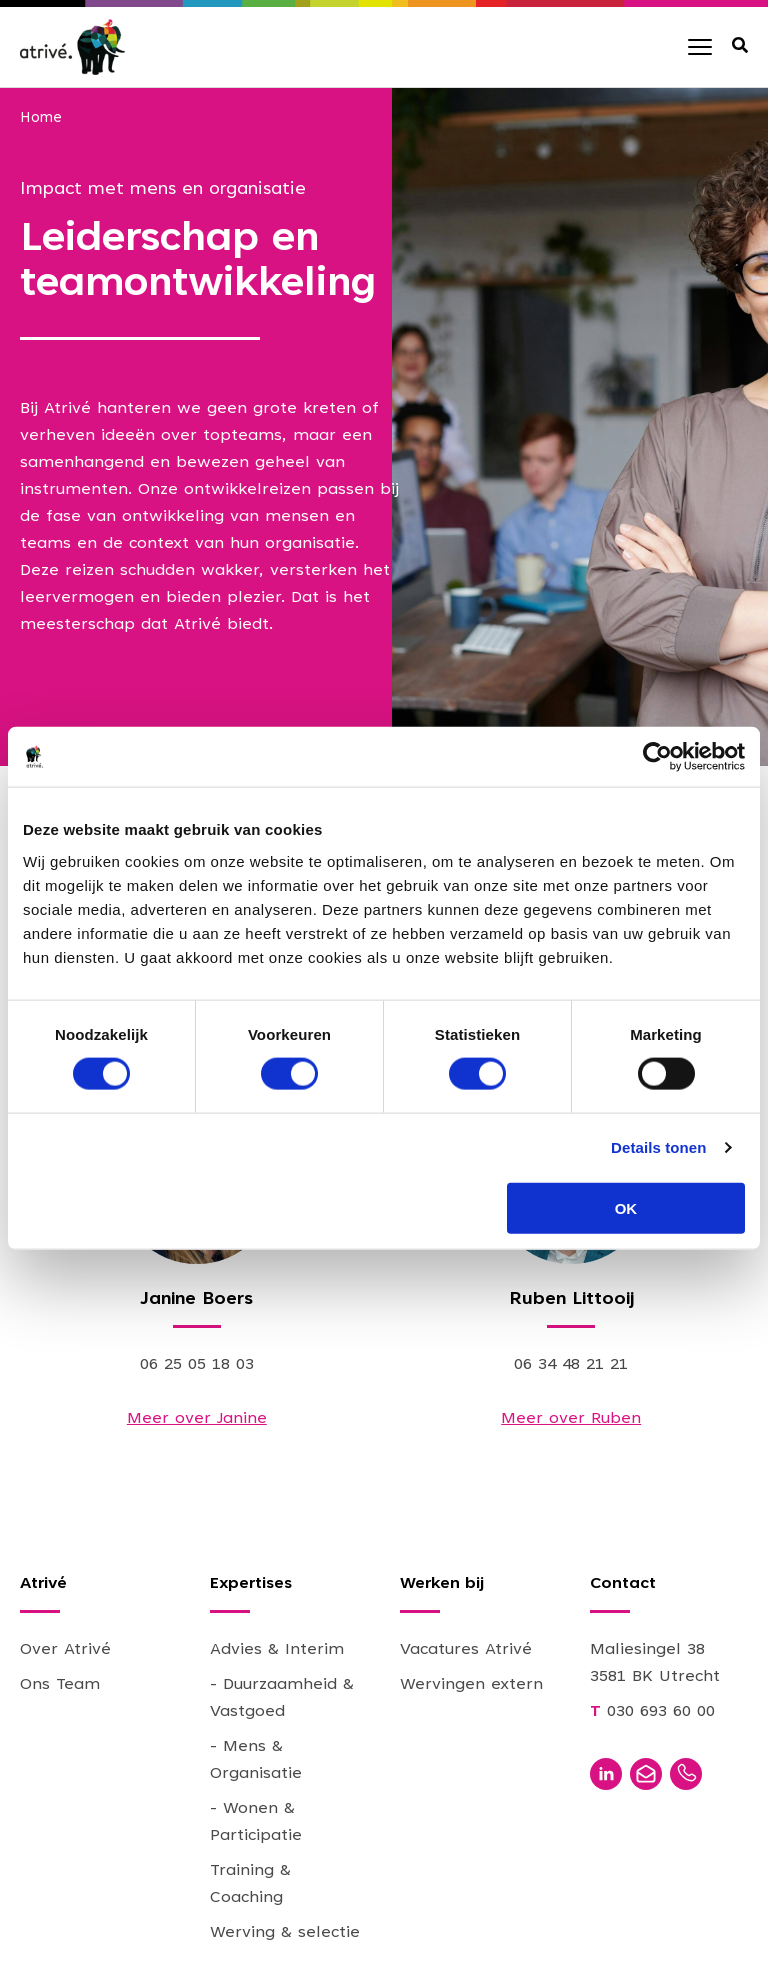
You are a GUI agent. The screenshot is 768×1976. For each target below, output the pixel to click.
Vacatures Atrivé (466, 1650)
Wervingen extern (471, 1685)
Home (41, 118)
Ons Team (60, 1685)
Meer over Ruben (571, 1419)
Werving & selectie (285, 1933)
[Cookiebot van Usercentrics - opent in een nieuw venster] (657, 757)
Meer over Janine (197, 1419)
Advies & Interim (277, 1650)
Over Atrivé (65, 1650)
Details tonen (658, 1147)
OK (626, 1207)
